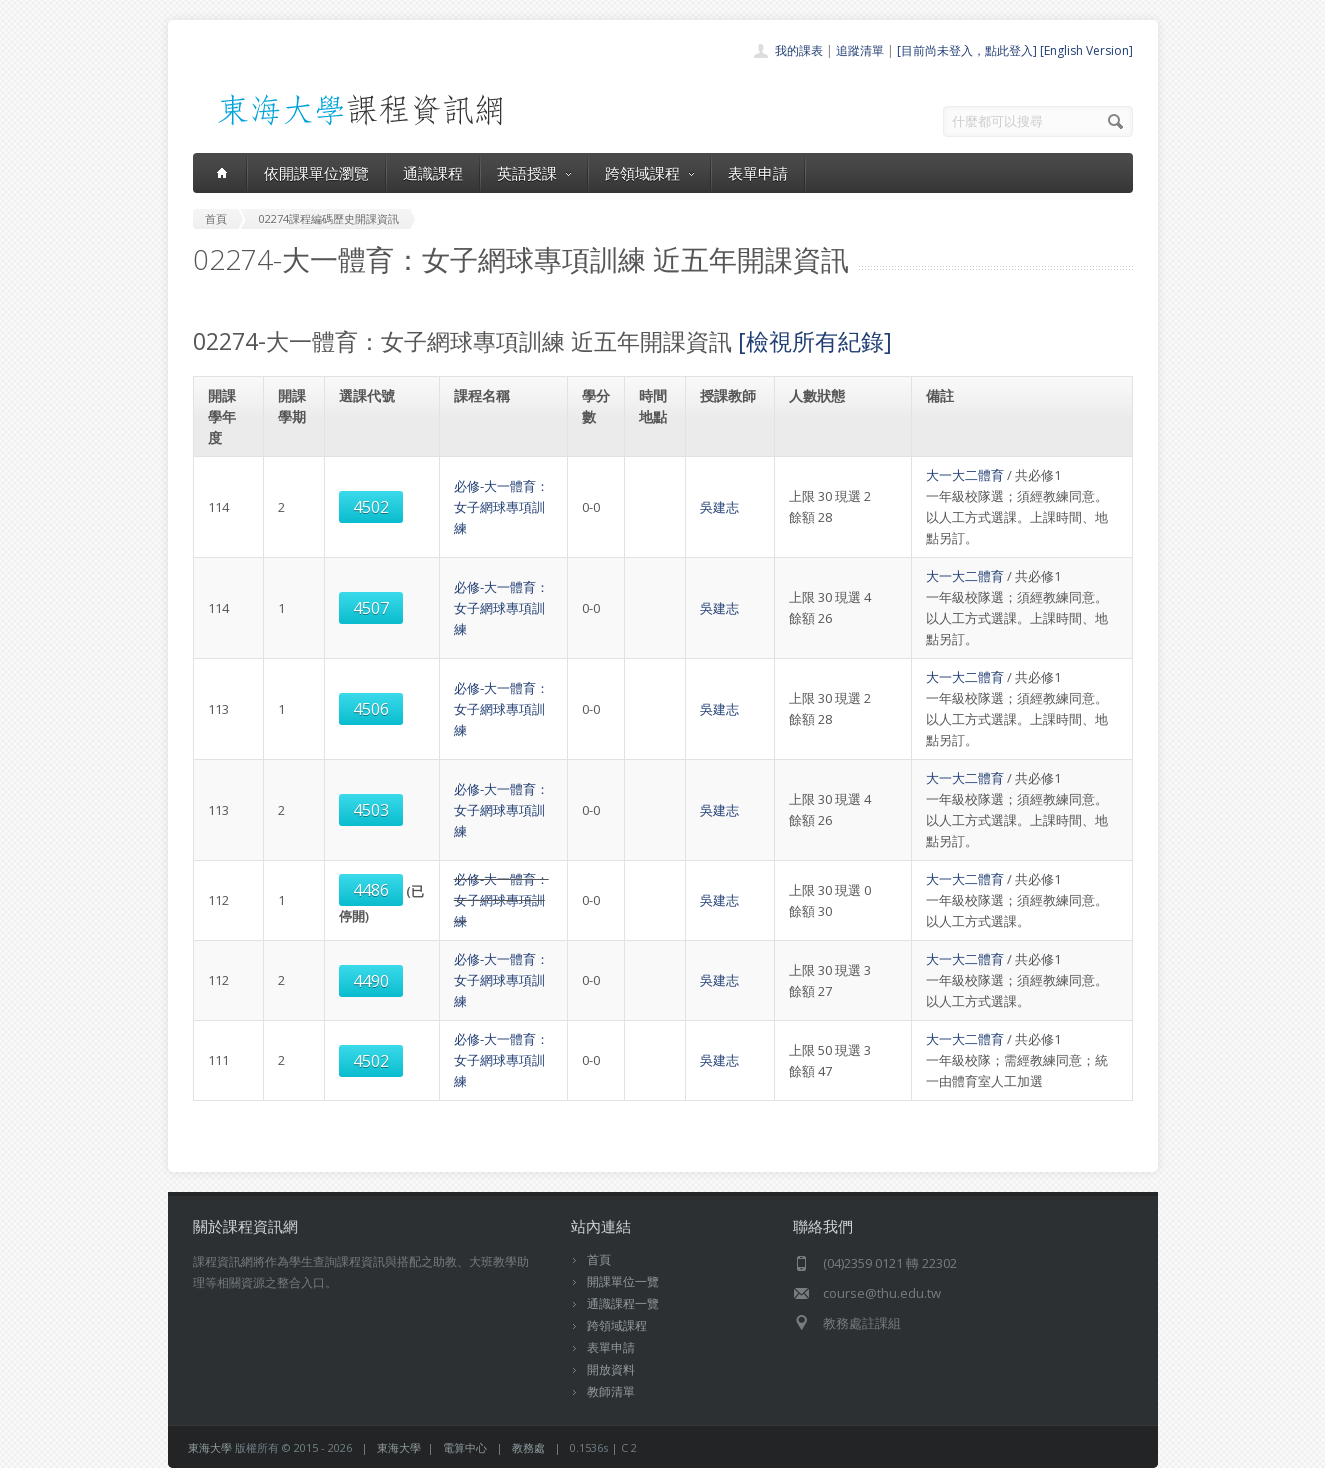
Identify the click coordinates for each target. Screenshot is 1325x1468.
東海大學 (210, 1447)
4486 (371, 890)
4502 (371, 507)
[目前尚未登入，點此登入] (967, 50)
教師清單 (611, 1391)
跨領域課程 (649, 173)
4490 (371, 981)
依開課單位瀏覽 (316, 173)
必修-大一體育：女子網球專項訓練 (501, 507)
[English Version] (1086, 50)
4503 (371, 810)
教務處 (528, 1447)
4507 (371, 608)
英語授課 (534, 173)
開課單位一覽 (623, 1281)
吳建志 (719, 507)
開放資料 (611, 1369)
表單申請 (758, 173)
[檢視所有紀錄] (815, 341)
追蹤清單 (860, 50)
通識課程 (433, 173)
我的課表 (799, 50)
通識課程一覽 (623, 1303)
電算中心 (465, 1447)
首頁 (599, 1259)
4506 (371, 709)
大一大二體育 (965, 475)
